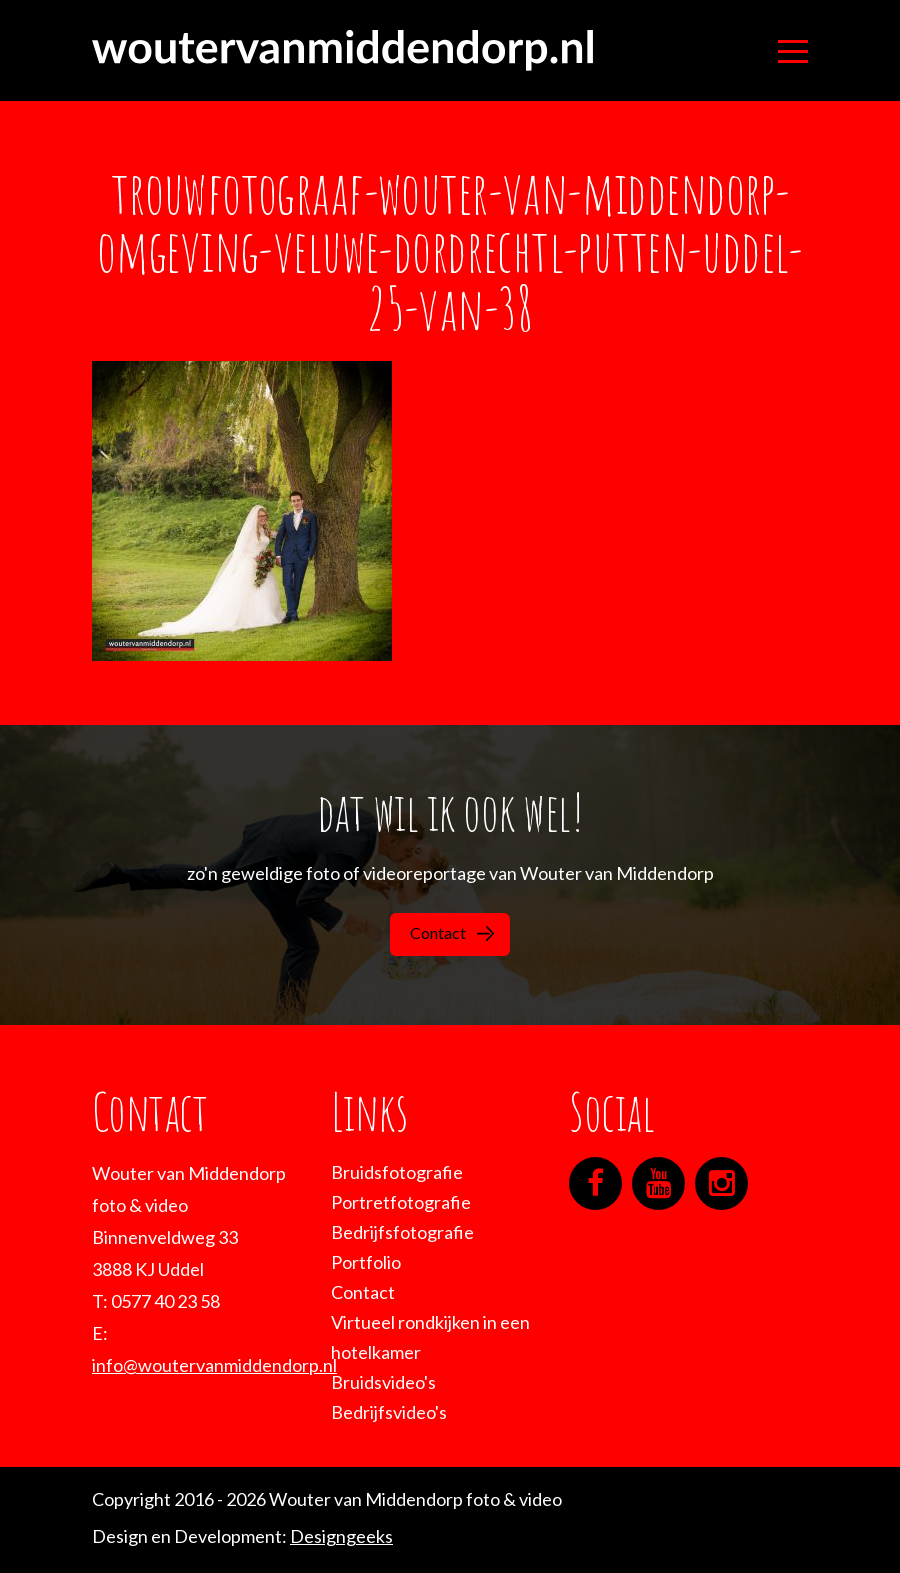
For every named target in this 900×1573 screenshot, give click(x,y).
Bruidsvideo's (383, 1382)
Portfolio (366, 1262)
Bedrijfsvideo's (389, 1412)
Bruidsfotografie (397, 1172)
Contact (452, 932)
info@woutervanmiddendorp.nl (214, 1365)
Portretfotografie (401, 1202)
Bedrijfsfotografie (402, 1232)
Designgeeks (341, 1536)
